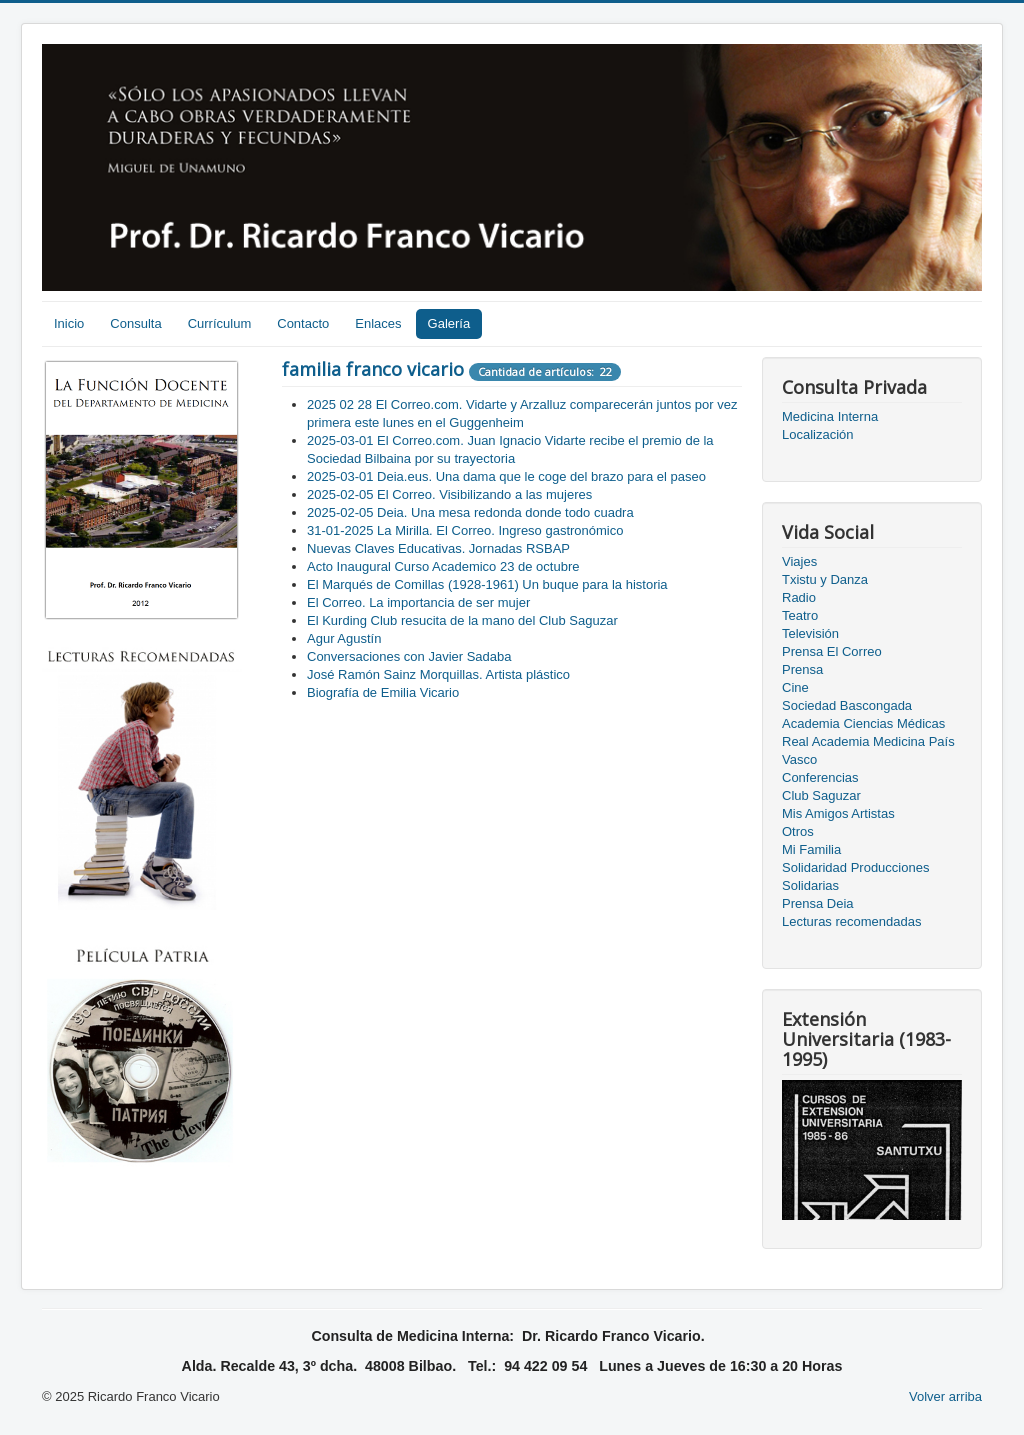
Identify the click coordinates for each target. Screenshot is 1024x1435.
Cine (795, 687)
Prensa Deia (818, 903)
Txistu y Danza (825, 579)
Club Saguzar (821, 795)
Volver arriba (945, 1396)
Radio (799, 597)
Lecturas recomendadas (851, 921)
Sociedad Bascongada (847, 705)
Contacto (303, 323)
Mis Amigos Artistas (838, 813)
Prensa (802, 669)
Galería (449, 323)
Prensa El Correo (832, 651)
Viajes (799, 561)
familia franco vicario (373, 369)
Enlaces (378, 323)
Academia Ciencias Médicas (863, 723)
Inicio (69, 323)
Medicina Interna (830, 416)
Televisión (810, 633)
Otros (798, 831)
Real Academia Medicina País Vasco (868, 750)
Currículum (220, 323)
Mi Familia (811, 849)
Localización (818, 434)
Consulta (135, 323)
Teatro (800, 615)
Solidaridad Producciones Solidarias (855, 876)
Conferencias (820, 777)
